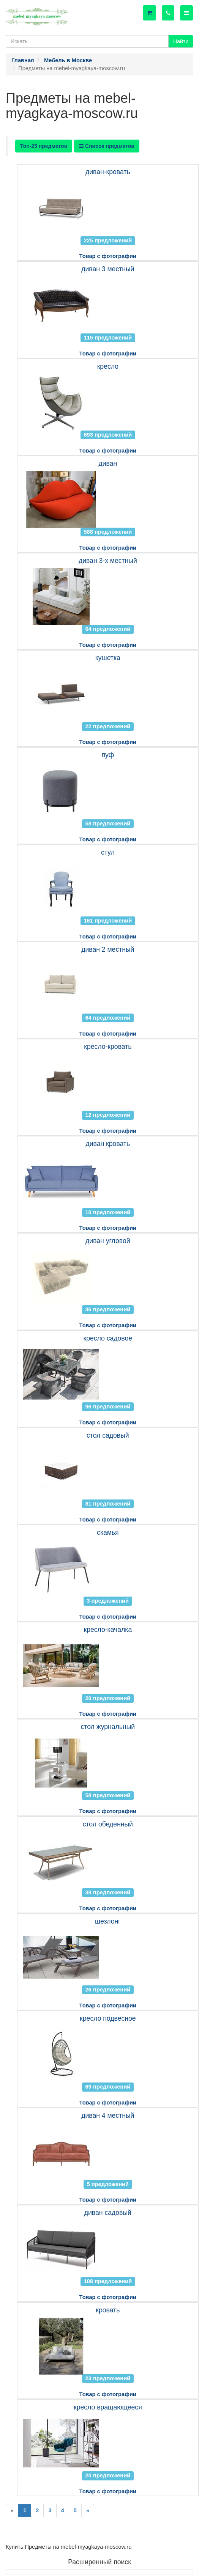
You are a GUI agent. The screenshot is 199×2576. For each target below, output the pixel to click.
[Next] (87, 2510)
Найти (180, 41)
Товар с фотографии (107, 256)
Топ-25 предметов (43, 146)
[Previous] (12, 2510)
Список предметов (106, 146)
